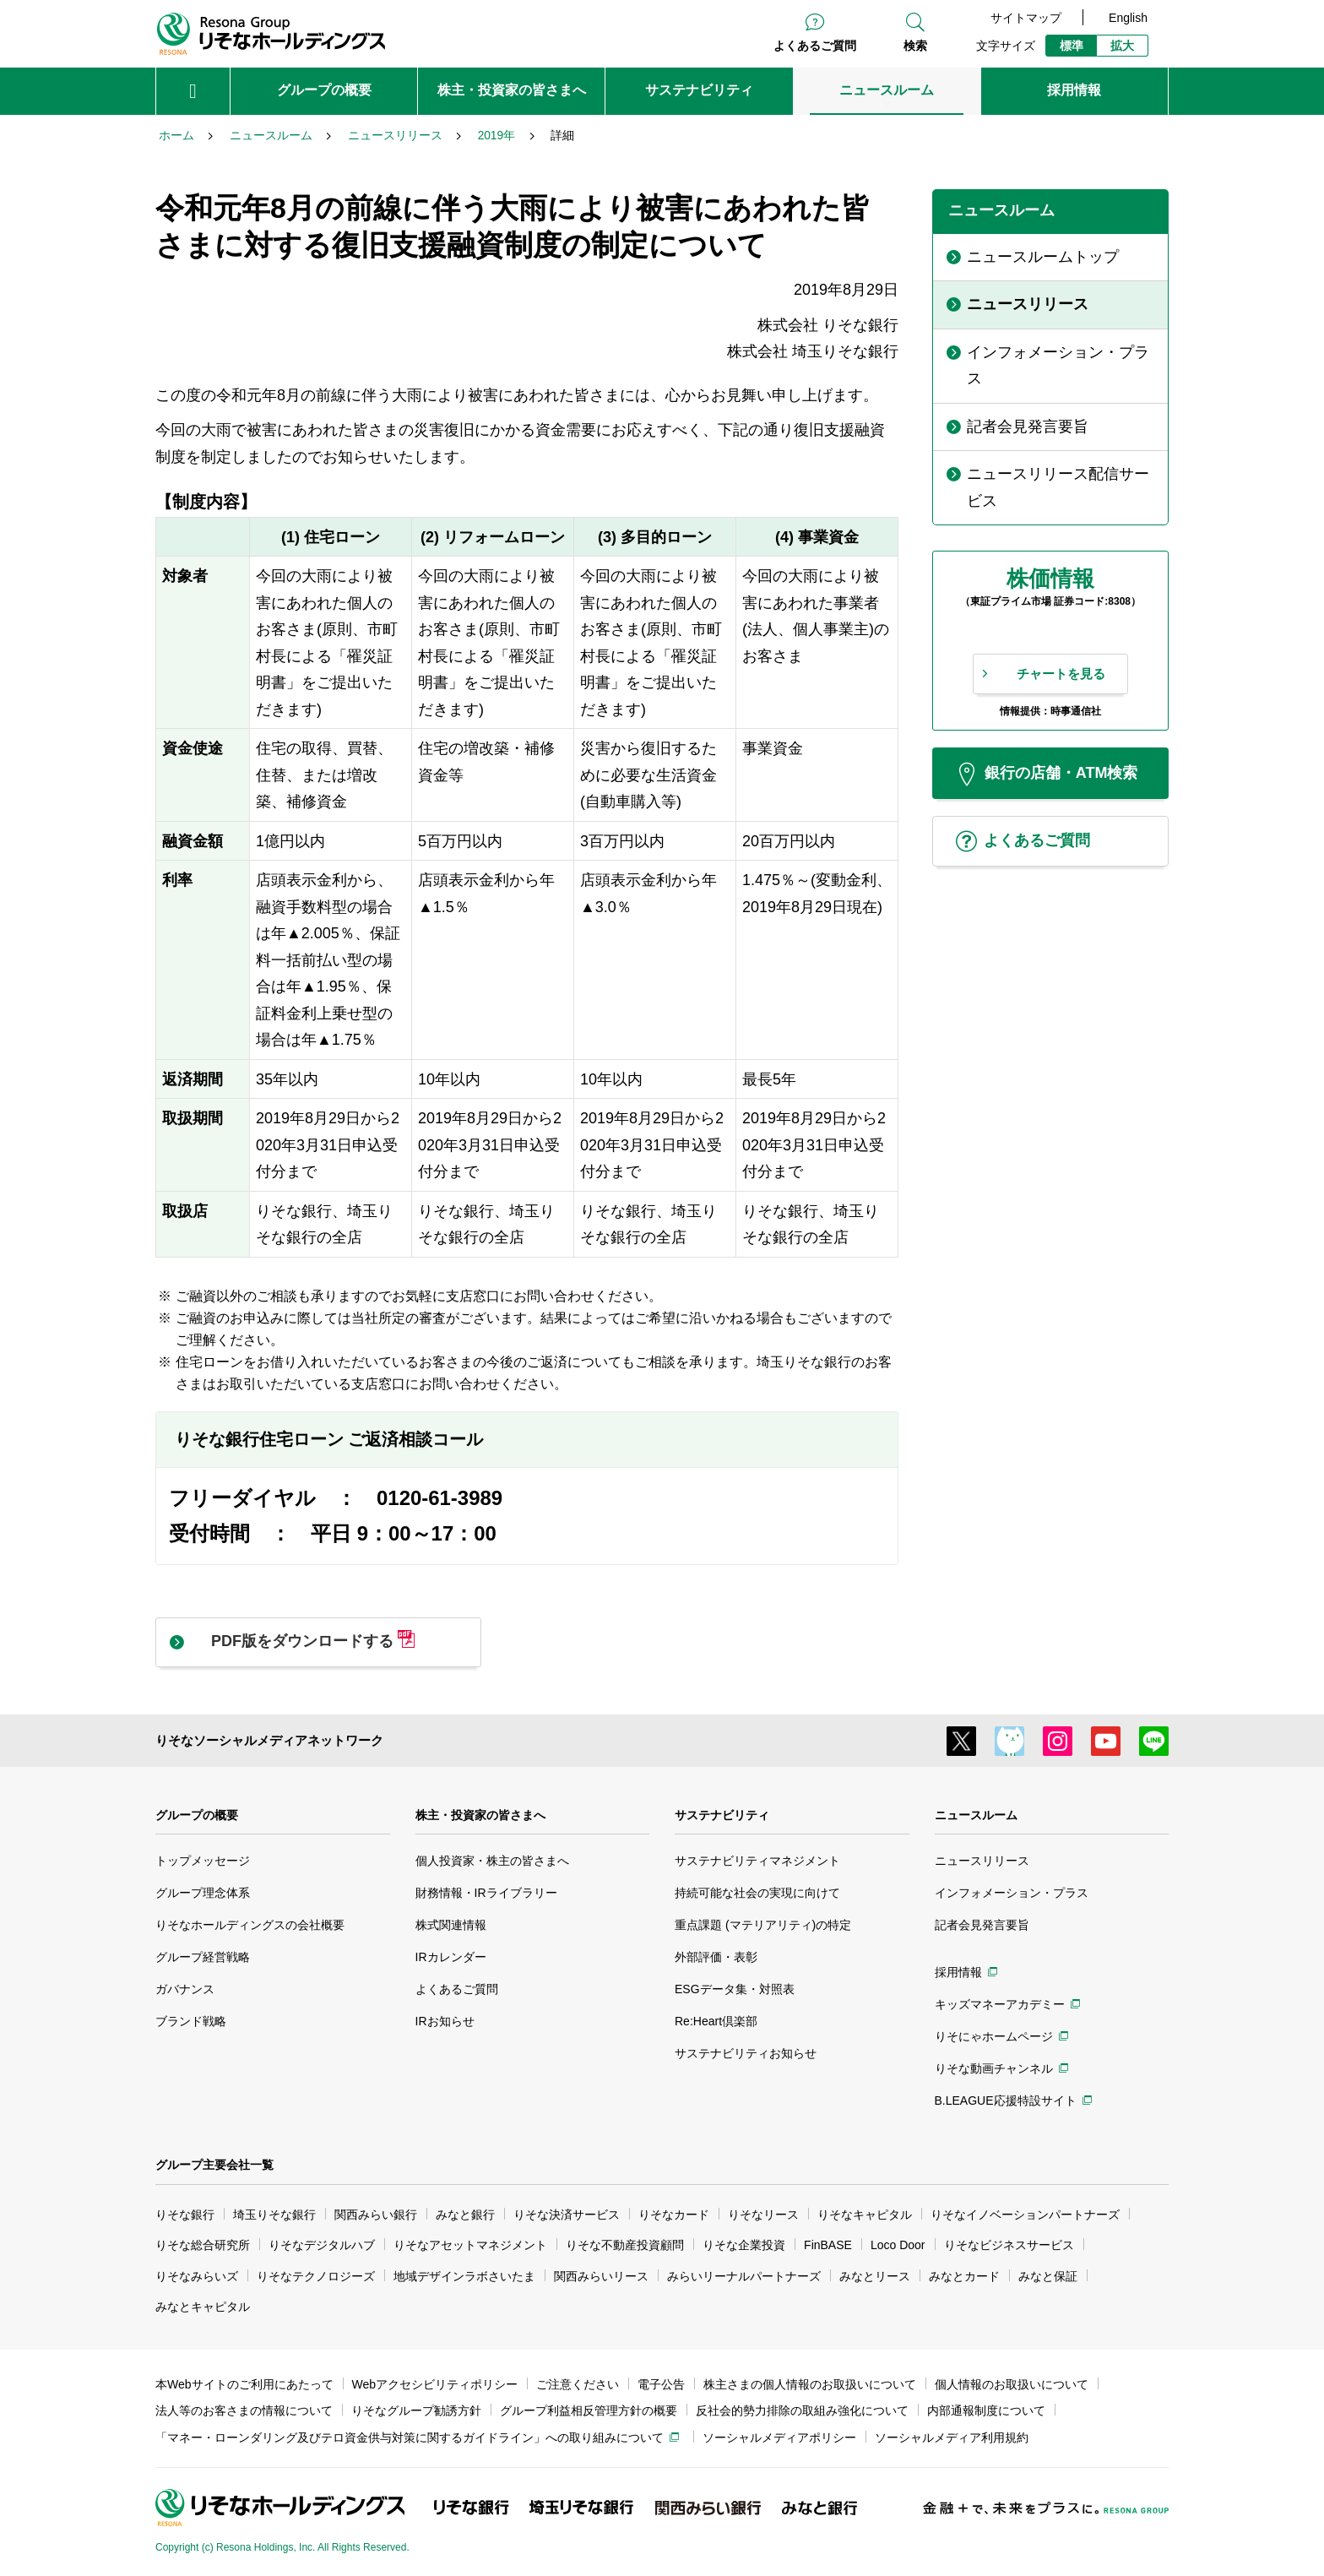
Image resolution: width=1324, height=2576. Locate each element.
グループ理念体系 (202, 1892)
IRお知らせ (445, 2021)
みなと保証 (1047, 2276)
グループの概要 (196, 1815)
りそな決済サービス (566, 2214)
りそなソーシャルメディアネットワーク (269, 1740)
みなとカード (964, 2276)
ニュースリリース (982, 1860)
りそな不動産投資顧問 (625, 2245)
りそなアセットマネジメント (470, 2245)
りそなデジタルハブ (322, 2245)
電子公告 (661, 2384)
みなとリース (874, 2276)
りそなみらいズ (196, 2276)
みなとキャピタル (202, 2306)
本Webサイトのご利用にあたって (244, 2384)
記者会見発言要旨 (982, 1925)
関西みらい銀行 (375, 2214)
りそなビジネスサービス (1009, 2245)
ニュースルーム (976, 1815)
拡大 (1122, 45)
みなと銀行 (465, 2214)
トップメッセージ (202, 1860)
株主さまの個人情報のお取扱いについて (809, 2384)
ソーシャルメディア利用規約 (951, 2437)
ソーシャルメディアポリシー (779, 2437)
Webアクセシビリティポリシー (435, 2384)
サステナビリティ (722, 1815)
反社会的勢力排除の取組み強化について (802, 2410)
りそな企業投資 (744, 2245)
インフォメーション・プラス (1011, 1892)
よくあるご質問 (814, 45)
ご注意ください (577, 2384)
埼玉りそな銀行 (274, 2214)
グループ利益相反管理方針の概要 (588, 2410)
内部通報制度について (986, 2410)
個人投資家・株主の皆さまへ (492, 1860)
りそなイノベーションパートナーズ (1025, 2214)
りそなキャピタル (864, 2214)
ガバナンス (184, 1989)
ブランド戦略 (190, 2021)
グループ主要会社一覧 (214, 2164)
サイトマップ (1025, 17)
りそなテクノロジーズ (316, 2276)
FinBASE (828, 2245)
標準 (1071, 45)
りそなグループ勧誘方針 (416, 2410)
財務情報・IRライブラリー (486, 1892)
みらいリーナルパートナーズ (744, 2276)
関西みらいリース (601, 2276)
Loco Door (898, 2245)
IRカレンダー (450, 1957)
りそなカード (673, 2214)
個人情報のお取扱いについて (1011, 2384)
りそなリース (763, 2214)
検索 (915, 45)
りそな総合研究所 (202, 2245)
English (1128, 17)
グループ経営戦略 (202, 1957)
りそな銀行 (184, 2214)
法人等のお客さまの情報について (244, 2410)
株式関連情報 (450, 1925)
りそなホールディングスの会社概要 (250, 1925)
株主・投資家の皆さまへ (480, 1815)
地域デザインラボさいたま (464, 2276)
